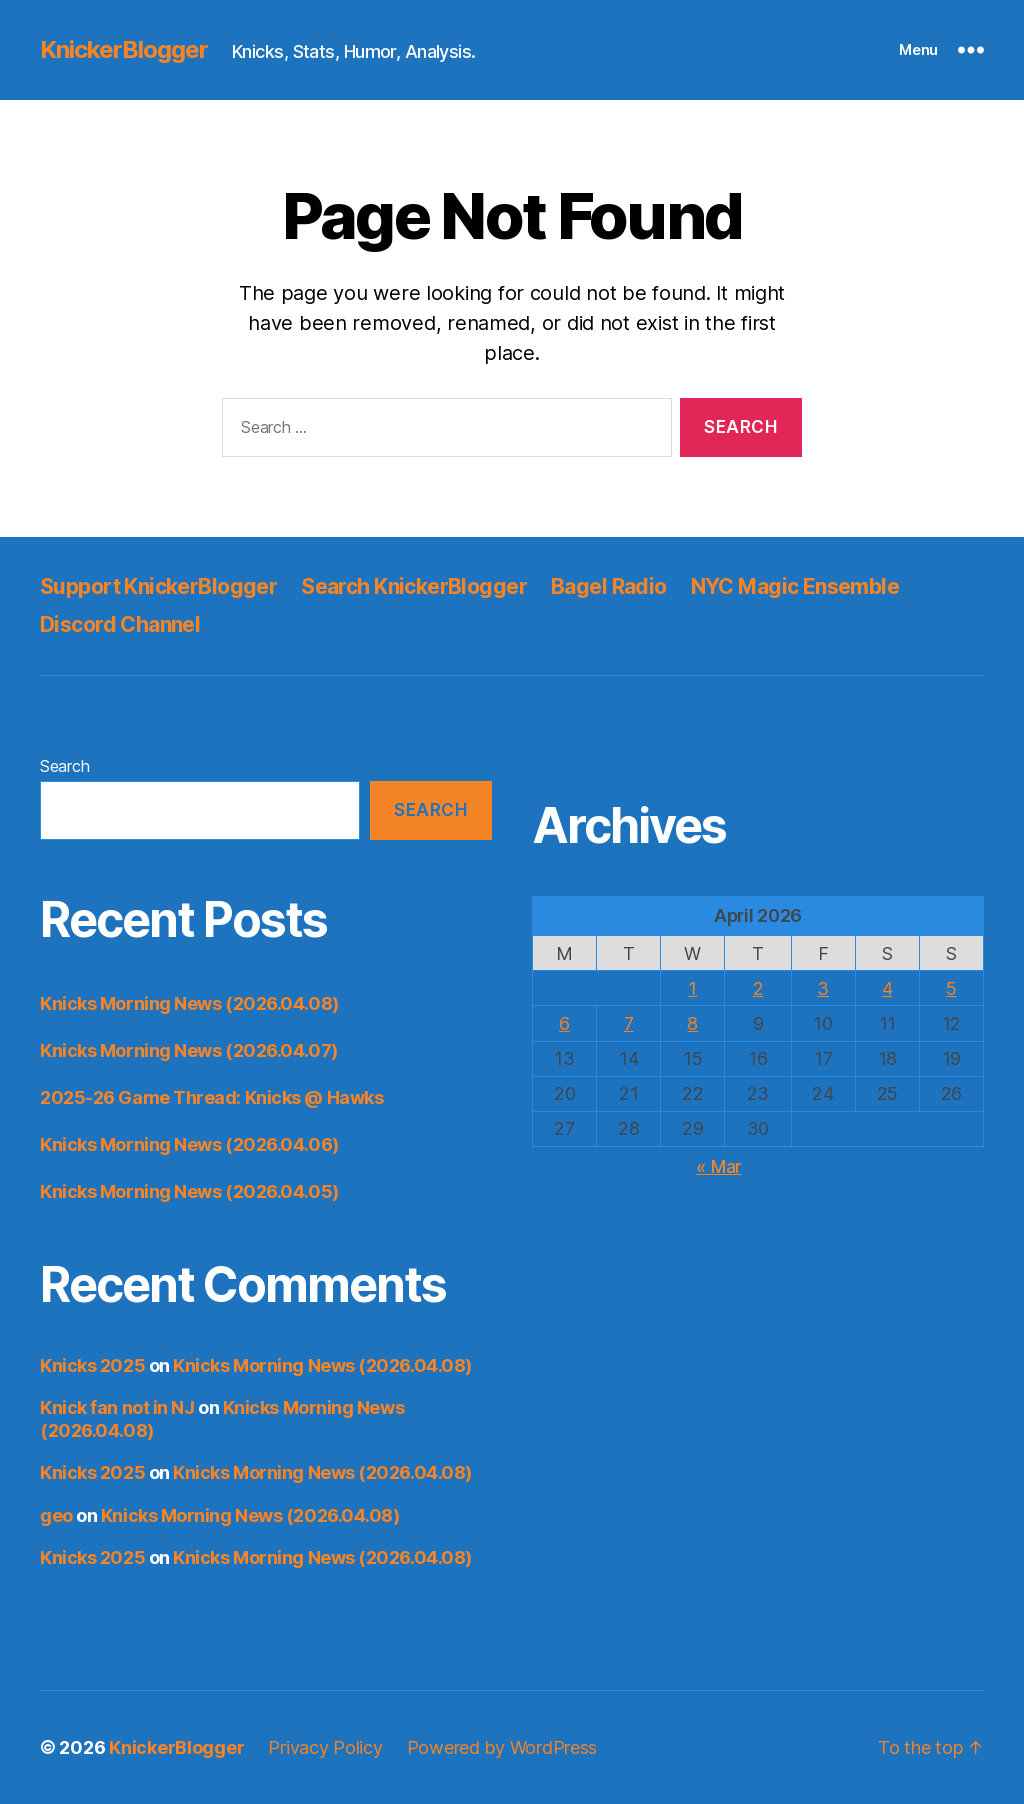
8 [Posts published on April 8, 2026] (692, 1023)
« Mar (719, 1166)
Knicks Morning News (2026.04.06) (189, 1144)
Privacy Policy (325, 1747)
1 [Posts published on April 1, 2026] (692, 988)
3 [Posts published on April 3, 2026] (823, 988)
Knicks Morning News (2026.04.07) (189, 1050)
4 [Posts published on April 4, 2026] (887, 988)
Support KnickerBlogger (158, 586)
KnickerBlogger (124, 50)
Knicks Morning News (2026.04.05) (189, 1191)
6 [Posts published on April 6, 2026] (564, 1023)
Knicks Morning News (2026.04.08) (189, 1003)
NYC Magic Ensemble (795, 586)
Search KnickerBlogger (414, 586)
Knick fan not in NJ (117, 1407)
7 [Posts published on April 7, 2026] (629, 1023)
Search (64, 766)
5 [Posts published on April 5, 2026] (951, 988)
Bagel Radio (609, 586)
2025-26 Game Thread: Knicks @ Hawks (211, 1097)
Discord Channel (120, 624)
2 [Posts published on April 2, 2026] (758, 988)
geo (56, 1515)
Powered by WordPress (502, 1747)
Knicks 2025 (92, 1365)
